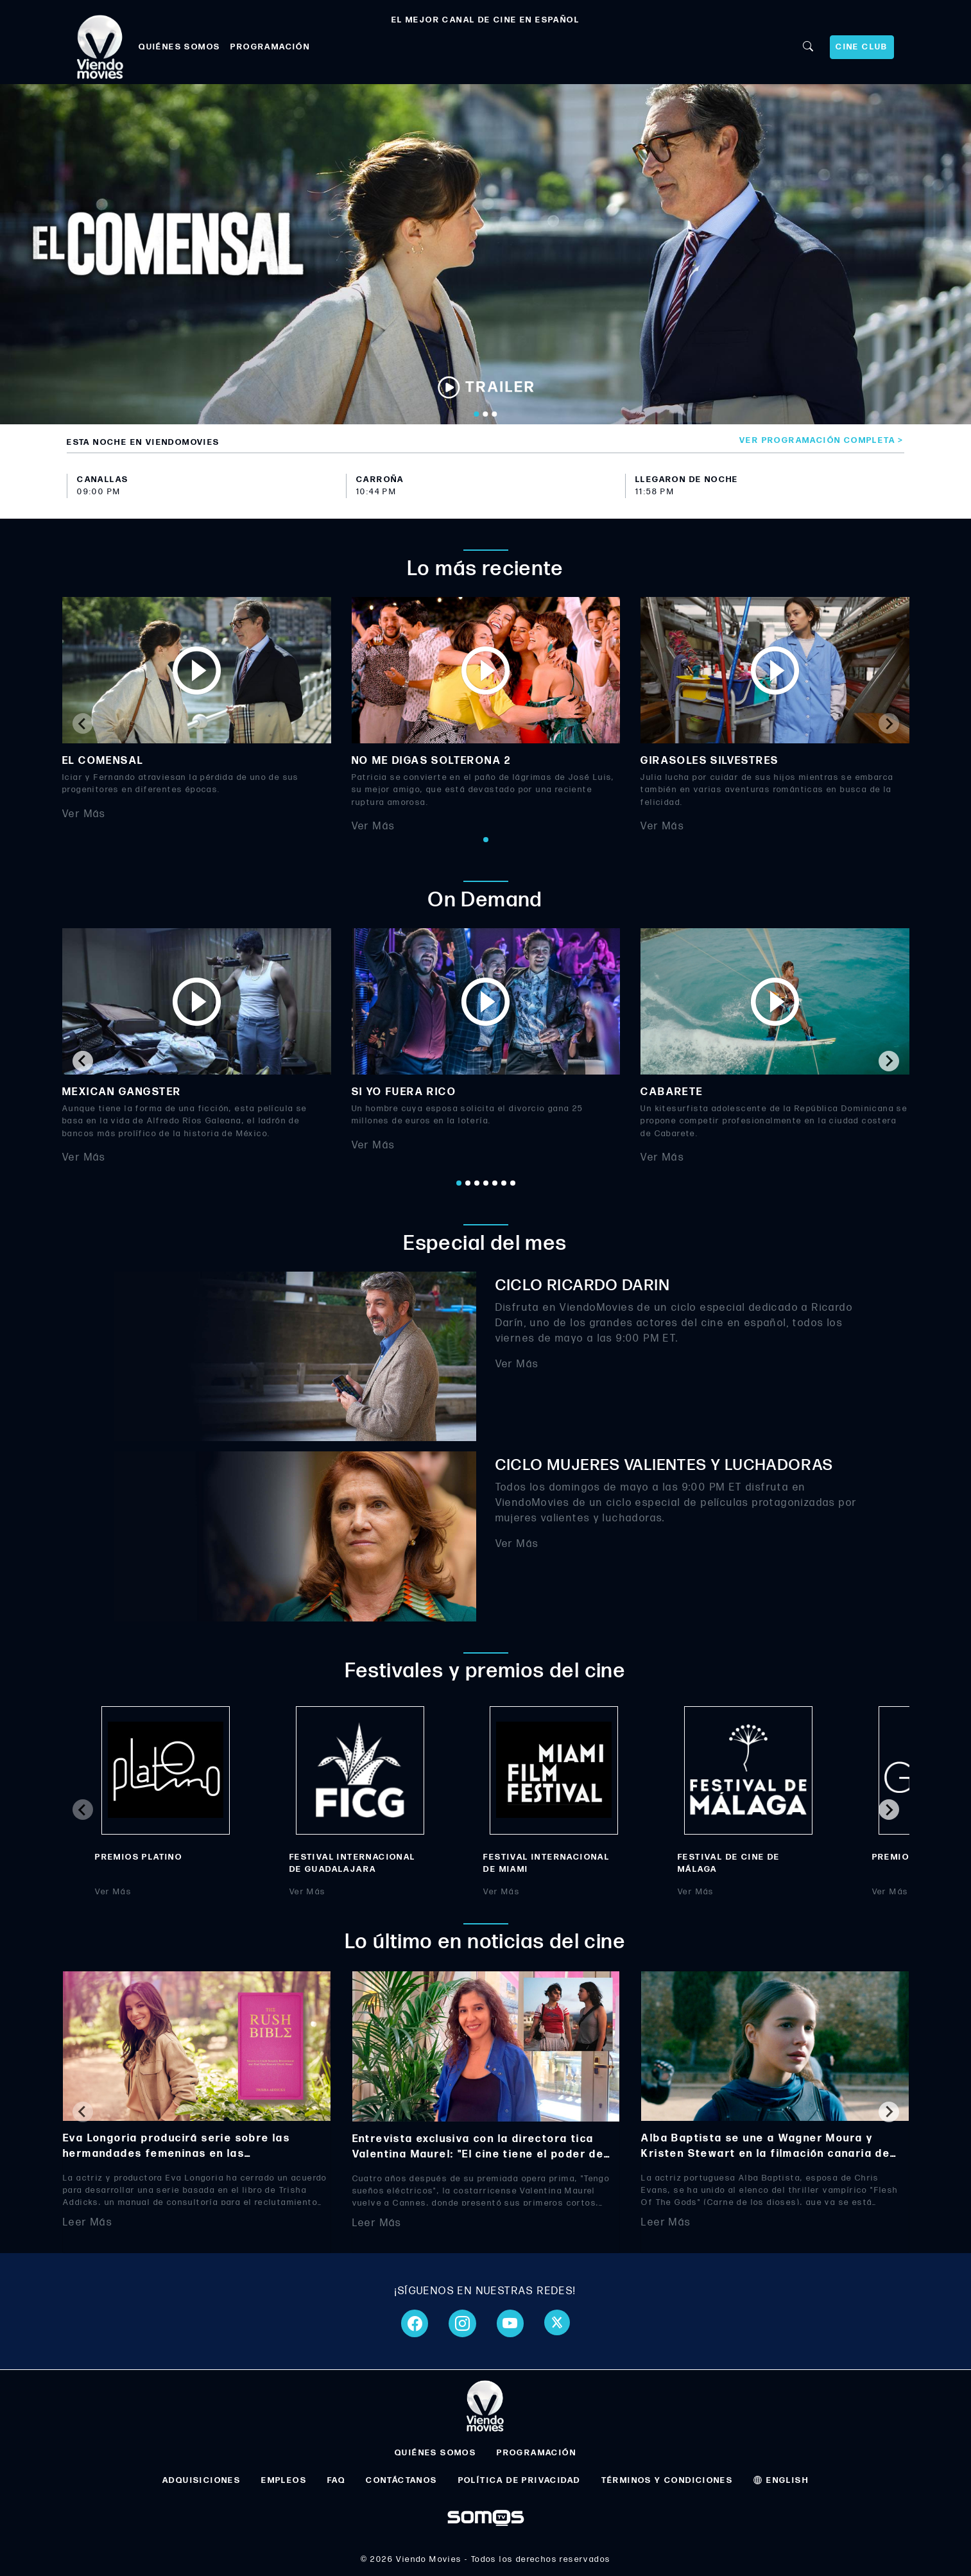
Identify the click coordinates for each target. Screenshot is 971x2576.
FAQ (336, 2480)
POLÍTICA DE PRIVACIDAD (519, 2480)
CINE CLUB (862, 47)
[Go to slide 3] (494, 414)
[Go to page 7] (512, 1183)
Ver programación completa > (821, 440)
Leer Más (87, 2223)
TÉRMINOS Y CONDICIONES (667, 2480)
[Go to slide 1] (476, 414)
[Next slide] (889, 723)
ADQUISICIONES (201, 2480)
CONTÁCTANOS (401, 2480)
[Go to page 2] (467, 1183)
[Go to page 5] (494, 1183)
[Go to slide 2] (485, 414)
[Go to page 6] (503, 1183)
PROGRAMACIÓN (270, 47)
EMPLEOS (284, 2480)
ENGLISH (781, 2480)
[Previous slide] (83, 723)
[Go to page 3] (476, 1183)
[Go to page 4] (485, 1183)
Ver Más (84, 814)
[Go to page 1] (485, 839)
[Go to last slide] (83, 1061)
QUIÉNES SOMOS (179, 47)
